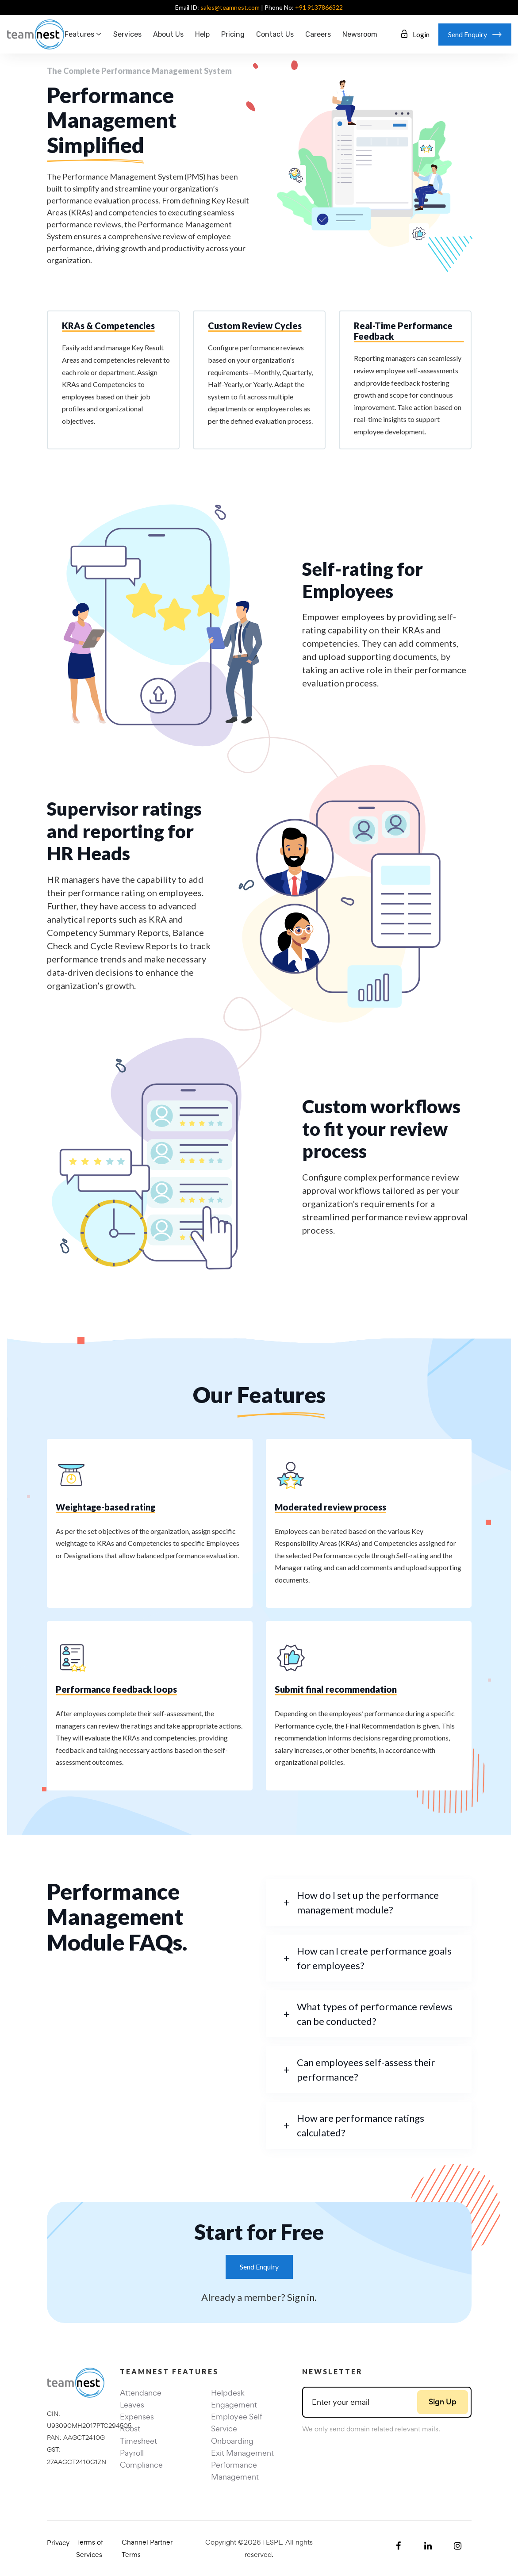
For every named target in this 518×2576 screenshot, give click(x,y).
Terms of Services (89, 2548)
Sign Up (443, 2401)
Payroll (132, 2453)
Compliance (141, 2465)
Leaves (132, 2405)
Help (202, 34)
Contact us (275, 34)
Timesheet (138, 2441)
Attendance (140, 2393)
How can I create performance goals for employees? (374, 1958)
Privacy (58, 2542)
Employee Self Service (236, 2422)
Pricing (233, 34)
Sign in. (302, 2297)
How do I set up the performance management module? (368, 1902)
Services (127, 34)
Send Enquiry (259, 2266)
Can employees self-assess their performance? (366, 2069)
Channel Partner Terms (147, 2548)
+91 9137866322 (319, 7)
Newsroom (359, 34)
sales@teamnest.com (230, 7)
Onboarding (232, 2441)
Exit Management (242, 2453)
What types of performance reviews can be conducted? (375, 2014)
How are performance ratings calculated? (360, 2125)
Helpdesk (228, 2393)
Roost (130, 2428)
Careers (318, 34)
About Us (168, 34)
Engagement (234, 2405)
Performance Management (235, 2471)
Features (79, 34)
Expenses (137, 2416)
